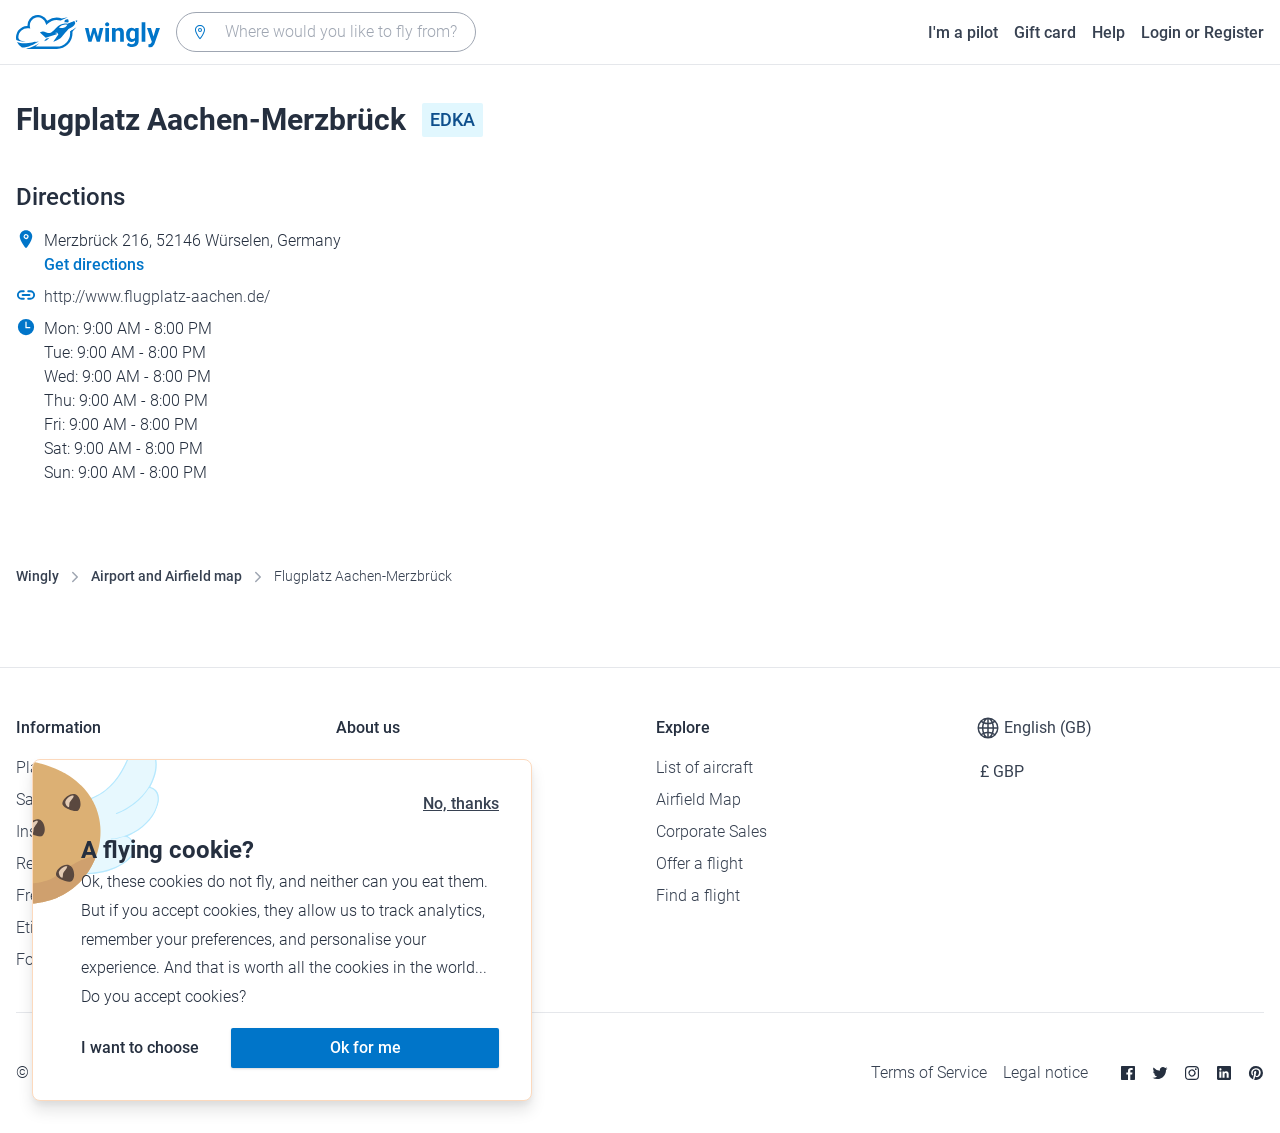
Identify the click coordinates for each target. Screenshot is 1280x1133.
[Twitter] (1160, 1073)
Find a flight (698, 895)
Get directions (94, 264)
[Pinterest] (1256, 1073)
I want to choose (140, 1047)
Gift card (1045, 32)
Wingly (37, 576)
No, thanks (461, 803)
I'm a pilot (963, 32)
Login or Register (1202, 32)
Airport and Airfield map (166, 576)
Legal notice (1045, 1072)
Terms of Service (929, 1072)
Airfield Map (698, 799)
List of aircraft (704, 767)
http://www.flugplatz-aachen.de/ (157, 296)
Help (1108, 32)
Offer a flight (699, 863)
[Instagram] (1192, 1073)
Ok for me (365, 1047)
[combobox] (326, 32)
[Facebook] (1128, 1073)
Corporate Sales (711, 831)
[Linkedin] (1224, 1073)
